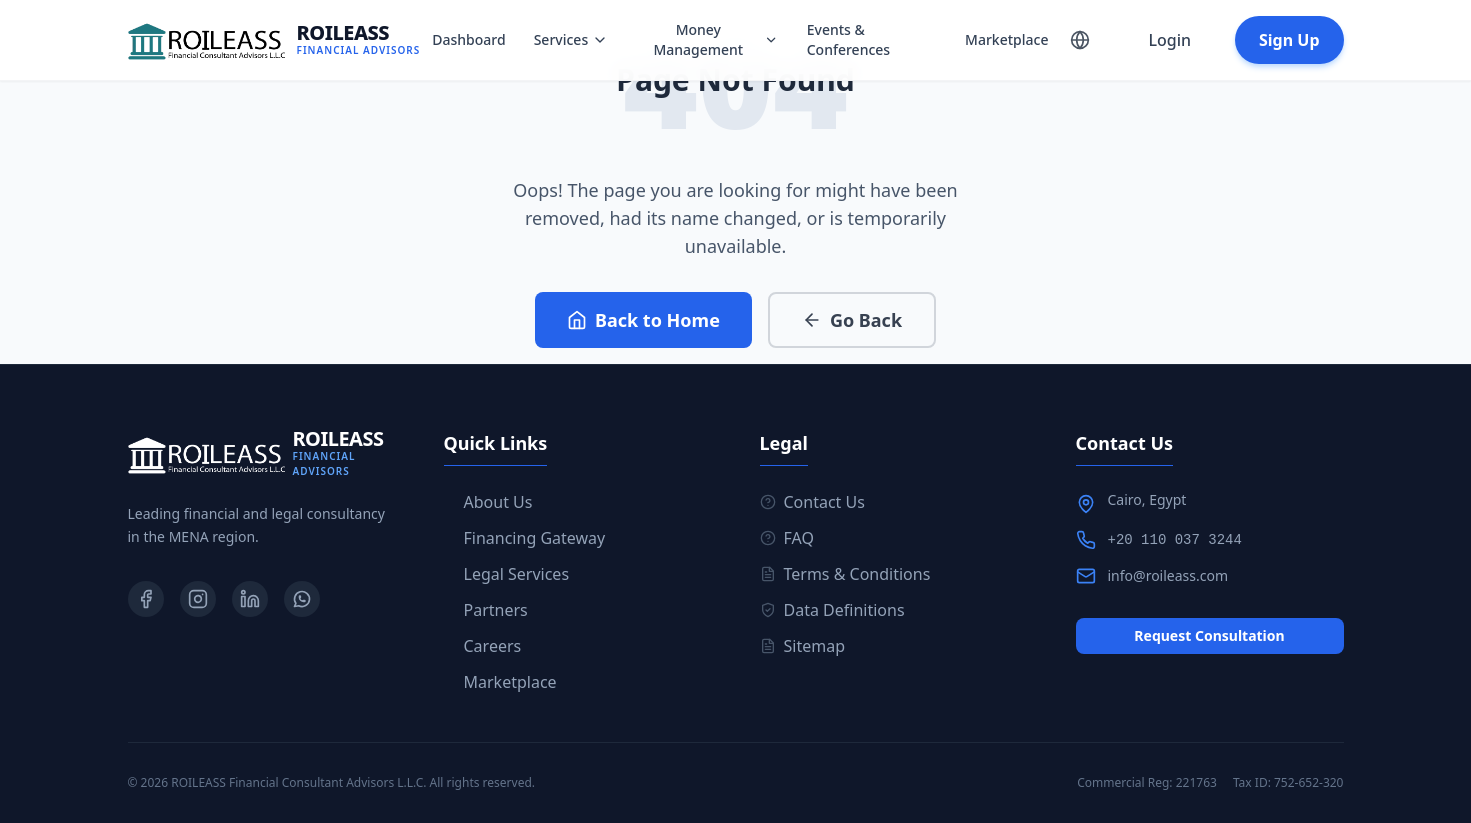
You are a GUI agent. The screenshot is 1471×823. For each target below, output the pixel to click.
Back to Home (643, 320)
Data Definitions (832, 610)
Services (571, 39)
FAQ (787, 538)
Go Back (852, 320)
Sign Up (1289, 40)
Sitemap (803, 646)
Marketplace (1006, 39)
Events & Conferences (848, 39)
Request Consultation (1209, 635)
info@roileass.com (1168, 575)
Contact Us (812, 502)
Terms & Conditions (845, 574)
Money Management (715, 39)
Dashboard (468, 39)
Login (1169, 40)
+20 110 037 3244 (1175, 540)
